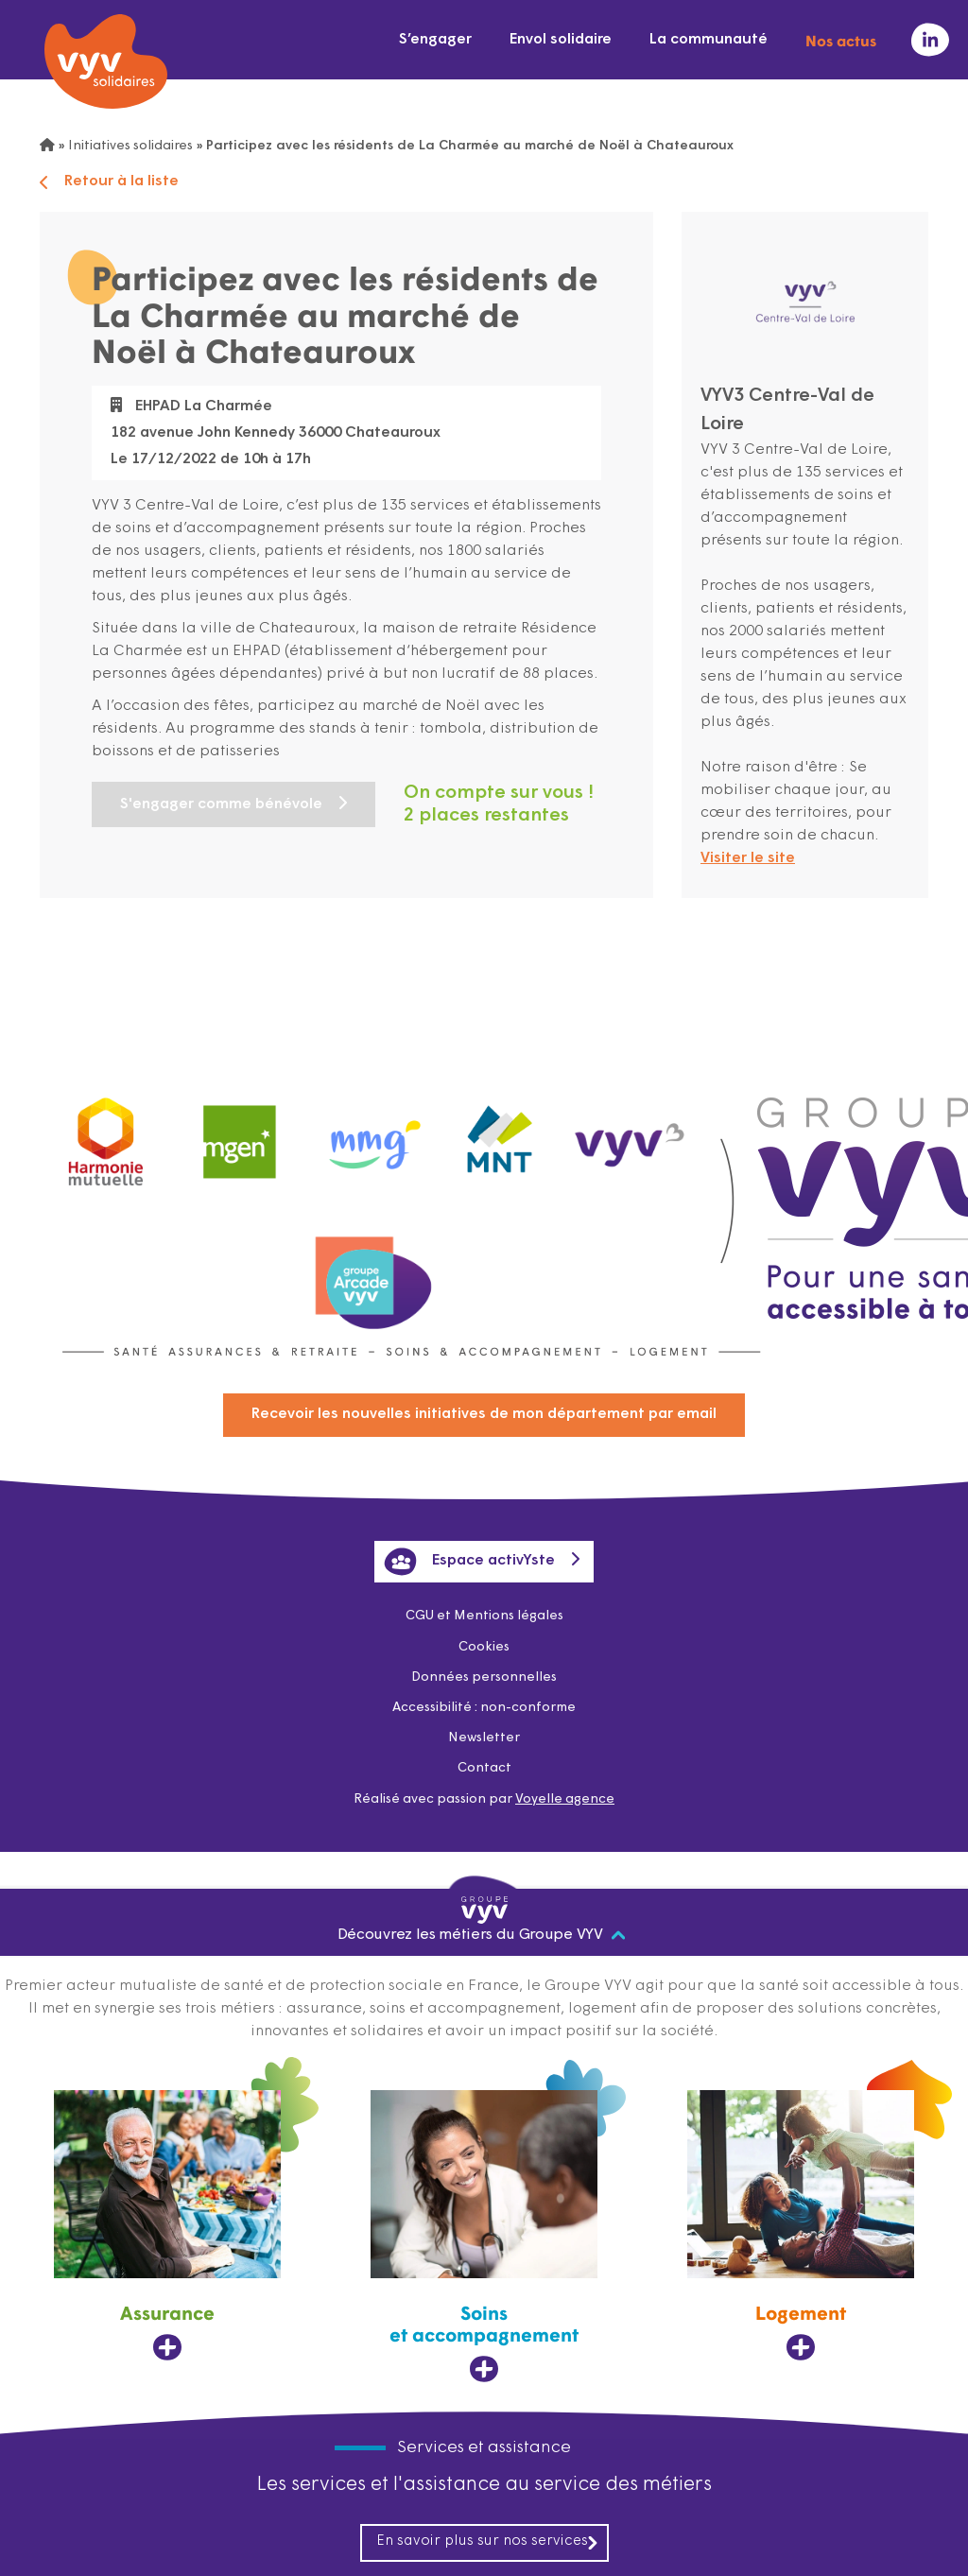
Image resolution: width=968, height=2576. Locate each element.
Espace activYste (469, 1561)
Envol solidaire (561, 39)
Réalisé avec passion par (484, 1799)
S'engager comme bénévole (221, 804)
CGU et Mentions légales (484, 1616)
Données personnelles (484, 1677)
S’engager (435, 39)
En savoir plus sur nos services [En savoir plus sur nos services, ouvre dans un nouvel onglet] (487, 2542)
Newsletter (484, 1738)
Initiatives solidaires (130, 146)
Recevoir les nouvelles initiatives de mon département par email (484, 1414)
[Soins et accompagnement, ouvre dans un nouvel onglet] (484, 2236)
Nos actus (840, 39)
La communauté (708, 39)
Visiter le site (747, 858)
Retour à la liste (109, 182)
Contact (484, 1768)
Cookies (484, 1647)
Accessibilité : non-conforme (484, 1708)
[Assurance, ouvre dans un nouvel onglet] (167, 2225)
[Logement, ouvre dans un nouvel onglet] (800, 2225)
